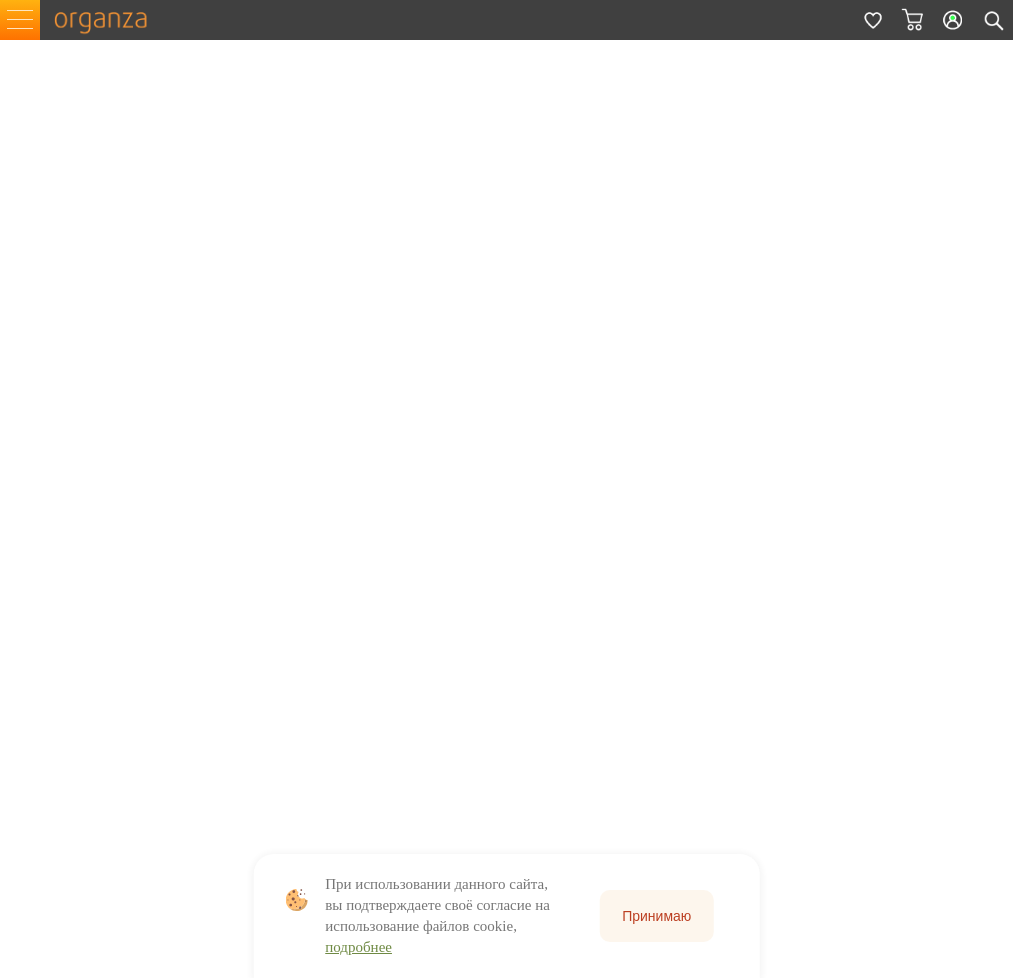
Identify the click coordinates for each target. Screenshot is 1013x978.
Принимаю (656, 916)
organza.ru (110, 20)
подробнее (358, 947)
